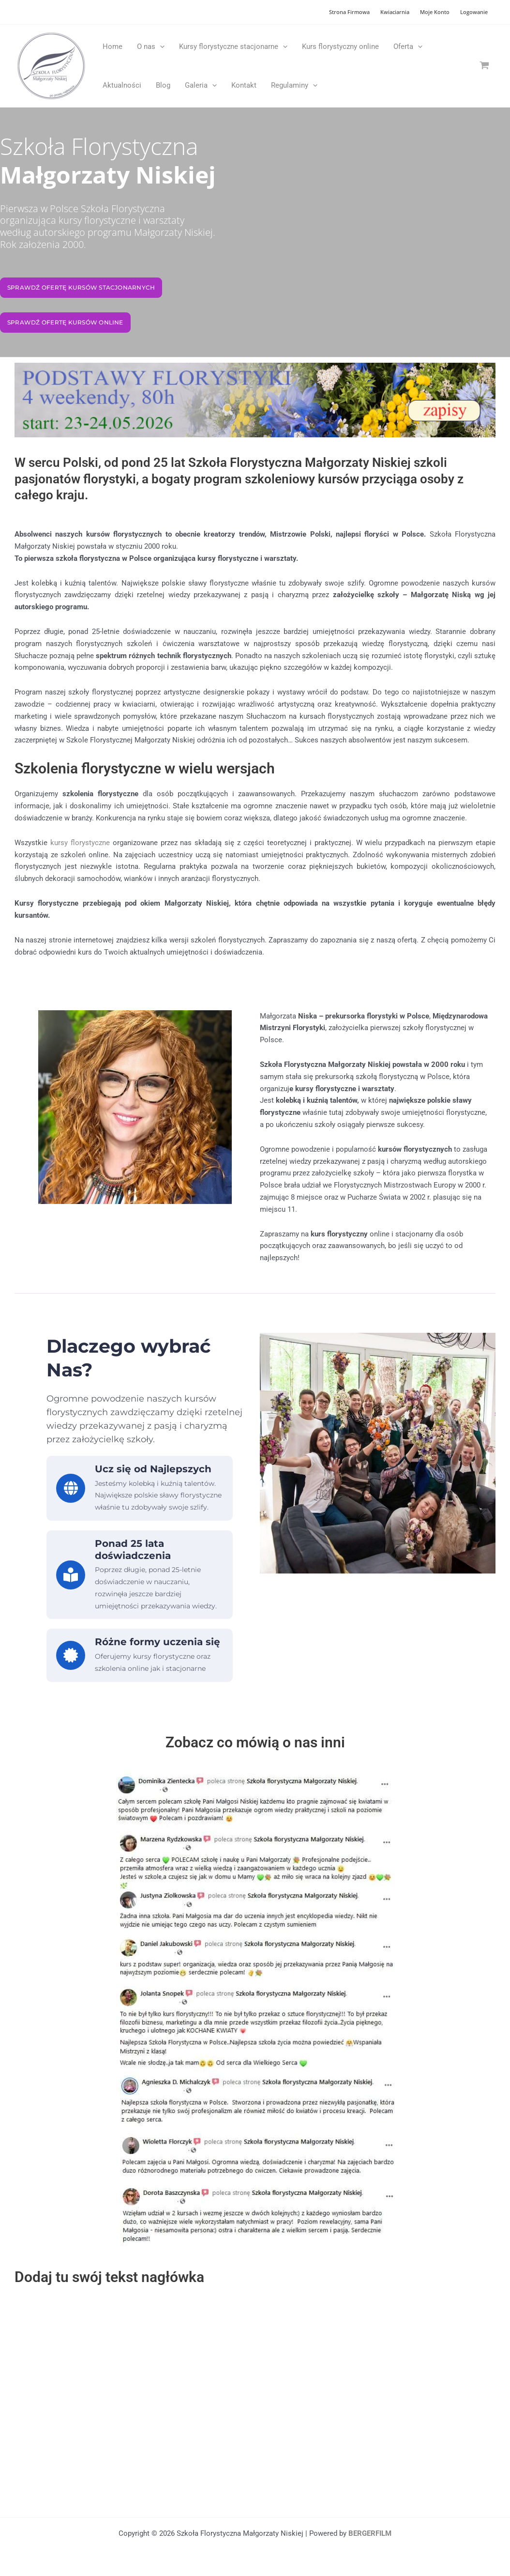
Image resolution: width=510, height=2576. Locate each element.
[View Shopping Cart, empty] (484, 65)
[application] (160, 46)
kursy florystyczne (80, 842)
